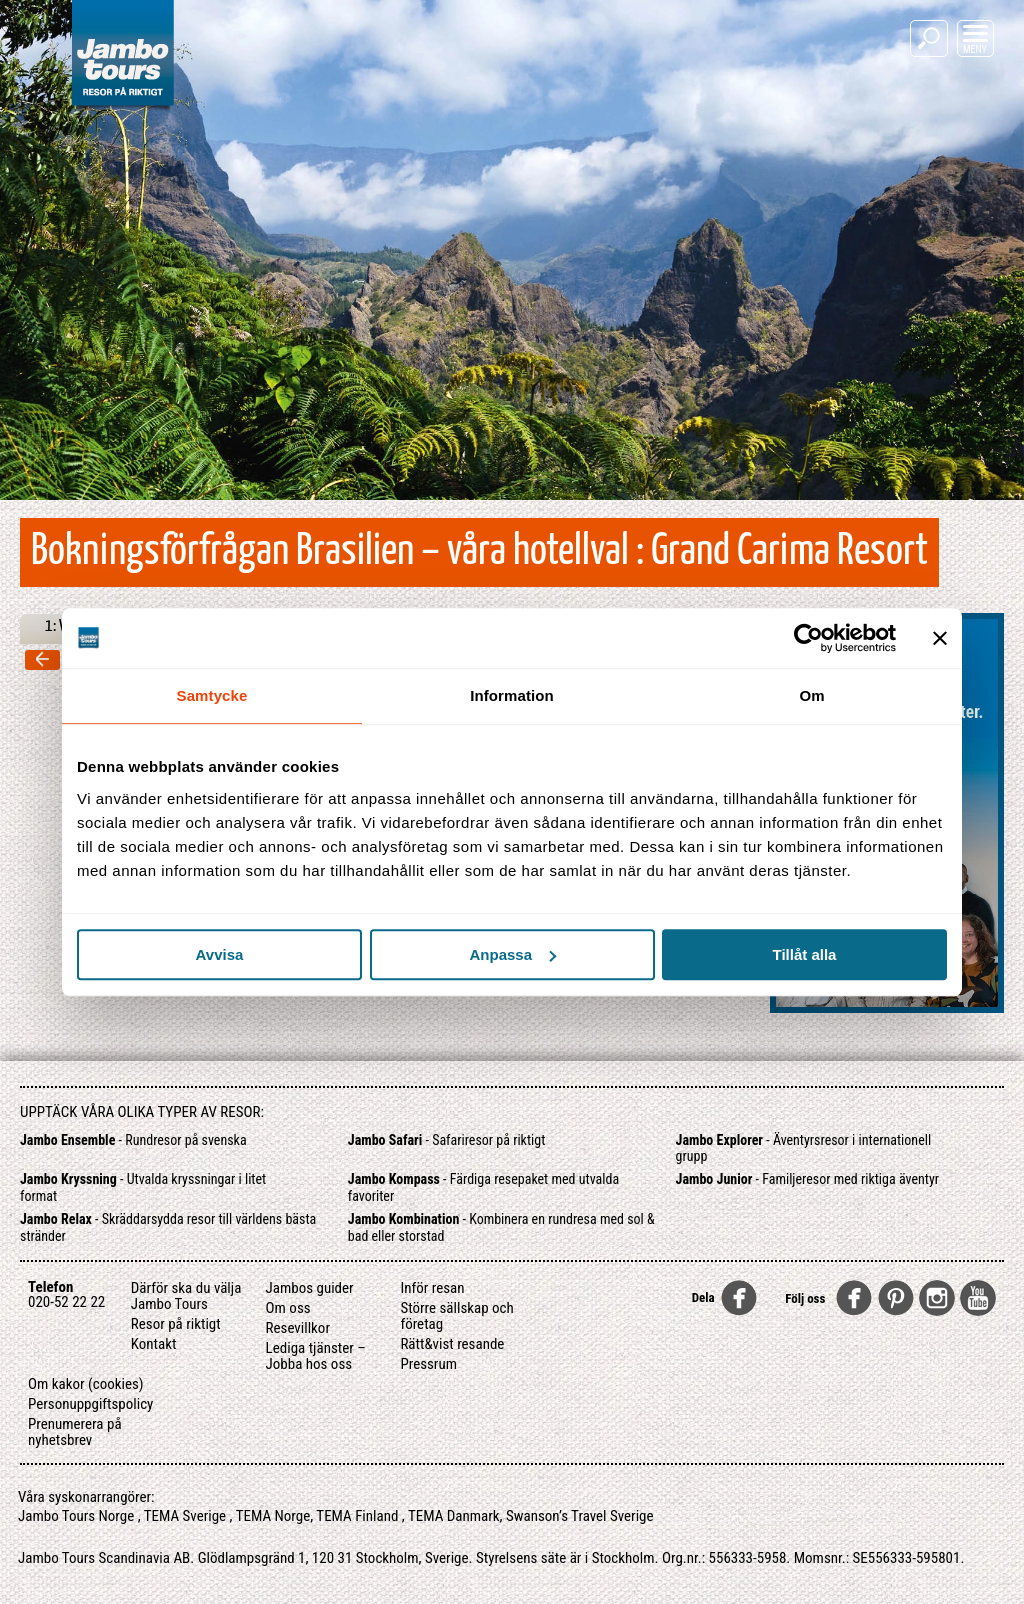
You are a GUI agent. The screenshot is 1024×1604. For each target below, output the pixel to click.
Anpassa (512, 954)
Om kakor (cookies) (86, 1384)
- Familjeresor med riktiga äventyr (807, 1179)
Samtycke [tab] (212, 695)
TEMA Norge (273, 1516)
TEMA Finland (357, 1516)
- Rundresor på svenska (133, 1140)
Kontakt (154, 1344)
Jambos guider (310, 1288)
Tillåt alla (805, 954)
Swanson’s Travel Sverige (580, 1516)
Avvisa (220, 954)
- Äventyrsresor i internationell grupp (804, 1148)
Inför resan (432, 1288)
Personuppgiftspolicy (90, 1404)
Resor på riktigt (176, 1324)
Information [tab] (512, 695)
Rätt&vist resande (452, 1344)
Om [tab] (811, 695)
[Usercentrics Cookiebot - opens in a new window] (808, 638)
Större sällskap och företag (456, 1316)
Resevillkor (298, 1328)
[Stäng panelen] (940, 638)
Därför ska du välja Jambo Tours (186, 1296)
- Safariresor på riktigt (447, 1140)
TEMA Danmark (454, 1516)
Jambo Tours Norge (76, 1516)
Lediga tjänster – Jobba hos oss (316, 1356)
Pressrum (428, 1364)
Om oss (288, 1308)
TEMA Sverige (185, 1516)
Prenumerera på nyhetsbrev (75, 1432)
